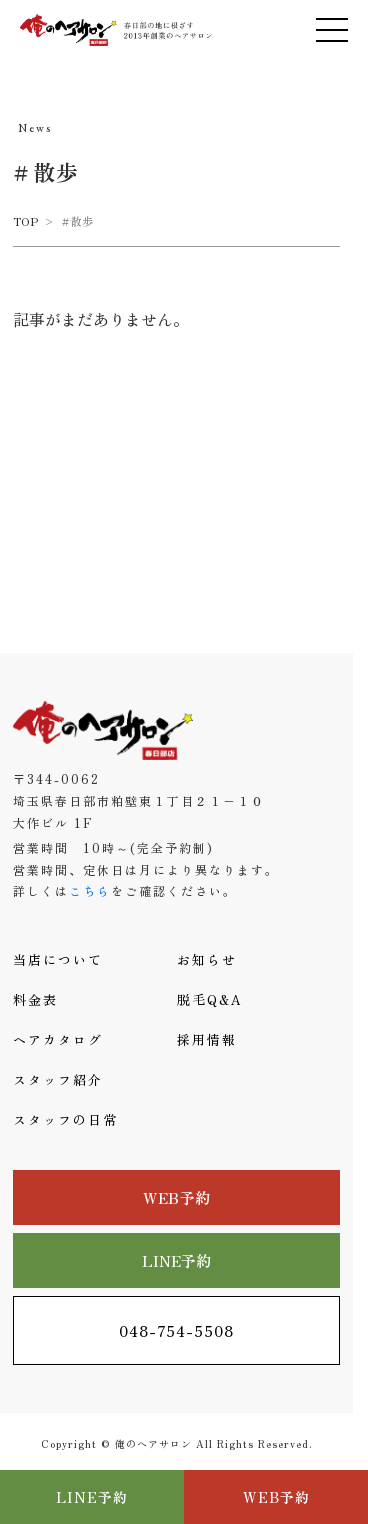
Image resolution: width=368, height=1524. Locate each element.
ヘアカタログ (58, 1039)
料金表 (35, 999)
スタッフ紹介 (58, 1079)
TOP (25, 221)
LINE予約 (177, 1260)
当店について (58, 959)
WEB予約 (176, 1197)
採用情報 (207, 1039)
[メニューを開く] (332, 30)
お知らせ (207, 959)
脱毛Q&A (210, 999)
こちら (90, 890)
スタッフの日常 (65, 1119)
